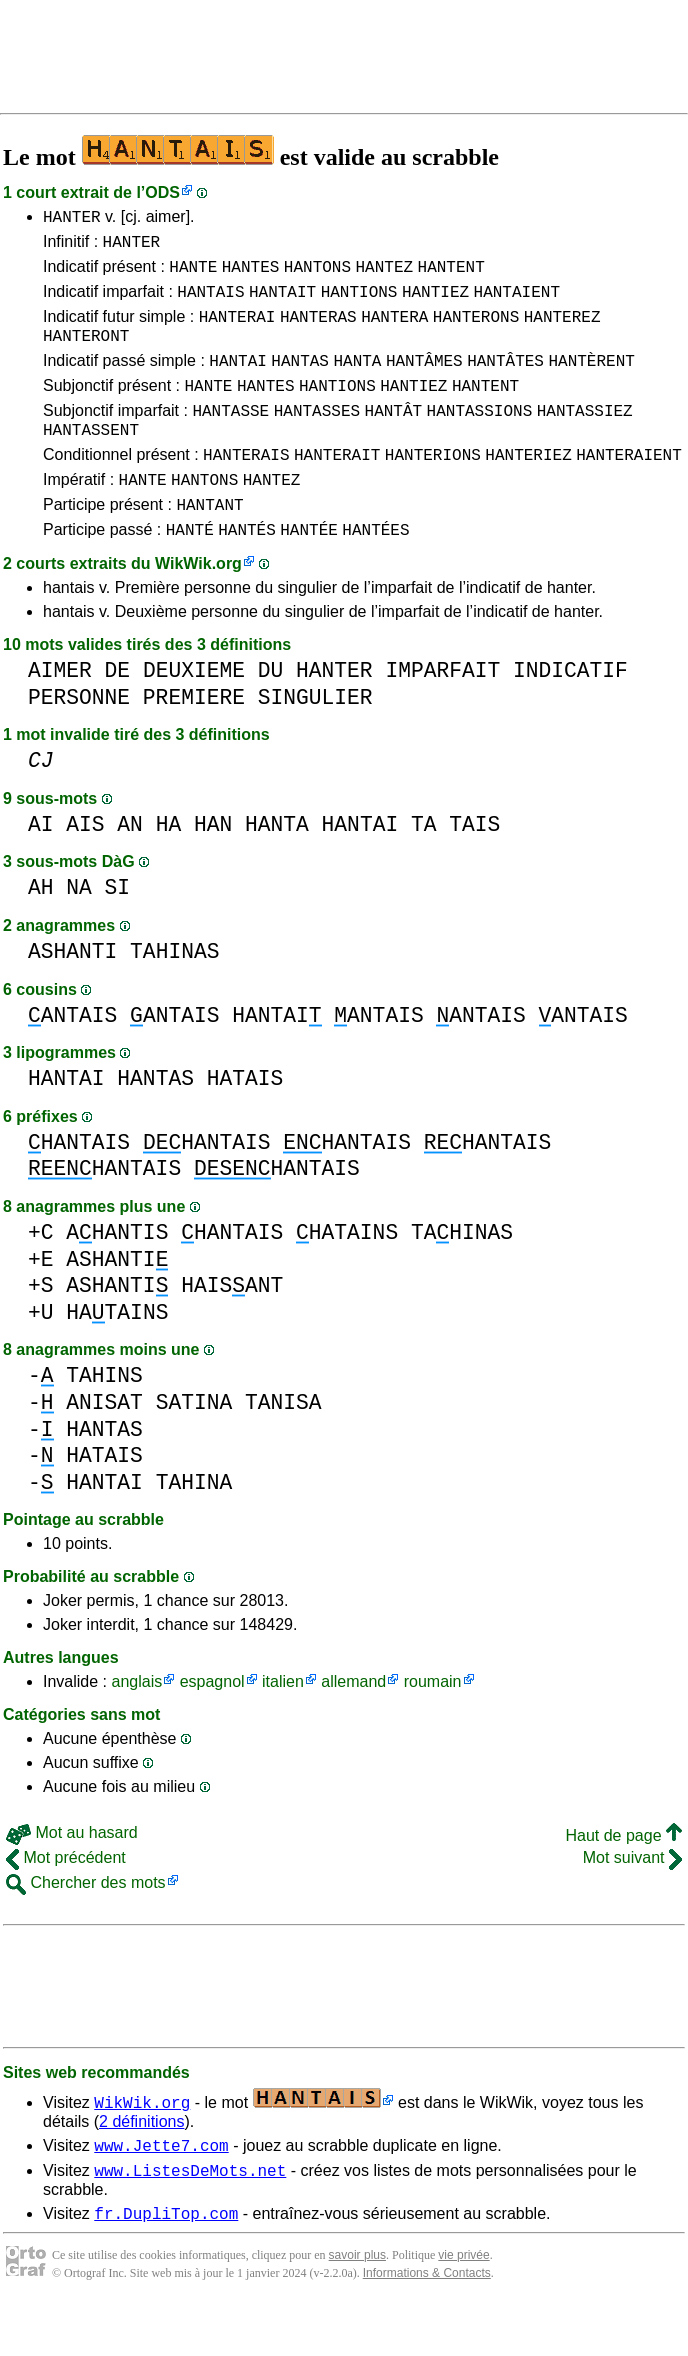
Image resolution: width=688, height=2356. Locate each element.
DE (118, 712)
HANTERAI (237, 331)
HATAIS (245, 1120)
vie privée (463, 2306)
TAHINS (104, 1417)
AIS (85, 866)
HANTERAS (318, 331)
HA (169, 866)
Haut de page (623, 1877)
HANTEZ (384, 275)
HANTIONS (359, 303)
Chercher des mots (86, 1924)
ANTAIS (72, 1057)
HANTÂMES (424, 381)
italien (283, 1723)
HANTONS (317, 275)
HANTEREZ (562, 331)
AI (41, 866)
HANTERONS (476, 331)
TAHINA (194, 1524)
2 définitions (141, 2163)
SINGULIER (315, 739)
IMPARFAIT (442, 712)
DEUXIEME (194, 712)
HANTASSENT (91, 459)
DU (271, 712)
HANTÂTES (505, 381)
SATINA (194, 1444)
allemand (353, 1723)
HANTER (72, 219)
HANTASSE (230, 437)
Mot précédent (66, 1899)
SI (118, 929)
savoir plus (357, 2306)
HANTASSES (317, 437)
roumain (433, 1723)
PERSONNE (79, 739)
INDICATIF (570, 712)
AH (41, 929)
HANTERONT (86, 353)
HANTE (193, 275)
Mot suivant (632, 1899)
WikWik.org (198, 605)
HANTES (251, 275)
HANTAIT (282, 303)
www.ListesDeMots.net (190, 2218)
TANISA (283, 1444)
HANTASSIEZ (585, 437)
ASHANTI (72, 993)
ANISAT (104, 1444)
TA (424, 866)
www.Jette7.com (161, 2190)
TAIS (474, 866)
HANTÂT (394, 437)
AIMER (60, 712)
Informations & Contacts (427, 2324)
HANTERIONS (433, 487)
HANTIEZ (435, 303)
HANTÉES (375, 571)
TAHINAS (174, 993)
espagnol (212, 1723)
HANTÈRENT (591, 381)
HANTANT (209, 543)
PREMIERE (194, 739)
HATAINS (347, 1274)
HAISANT (232, 1327)
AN (130, 866)
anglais (136, 1723)
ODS (162, 192)
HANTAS (300, 381)
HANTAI (238, 381)
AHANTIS (117, 1274)
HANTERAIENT (629, 487)
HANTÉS (247, 571)
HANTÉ (190, 571)
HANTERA (394, 331)
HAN (213, 866)
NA (79, 929)
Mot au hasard (72, 1874)
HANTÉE (309, 571)
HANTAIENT (517, 303)
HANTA (357, 381)
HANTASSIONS (480, 437)
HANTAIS (210, 303)
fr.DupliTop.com (166, 2264)
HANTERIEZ (528, 487)
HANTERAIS (246, 487)
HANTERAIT (337, 487)
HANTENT (451, 275)
